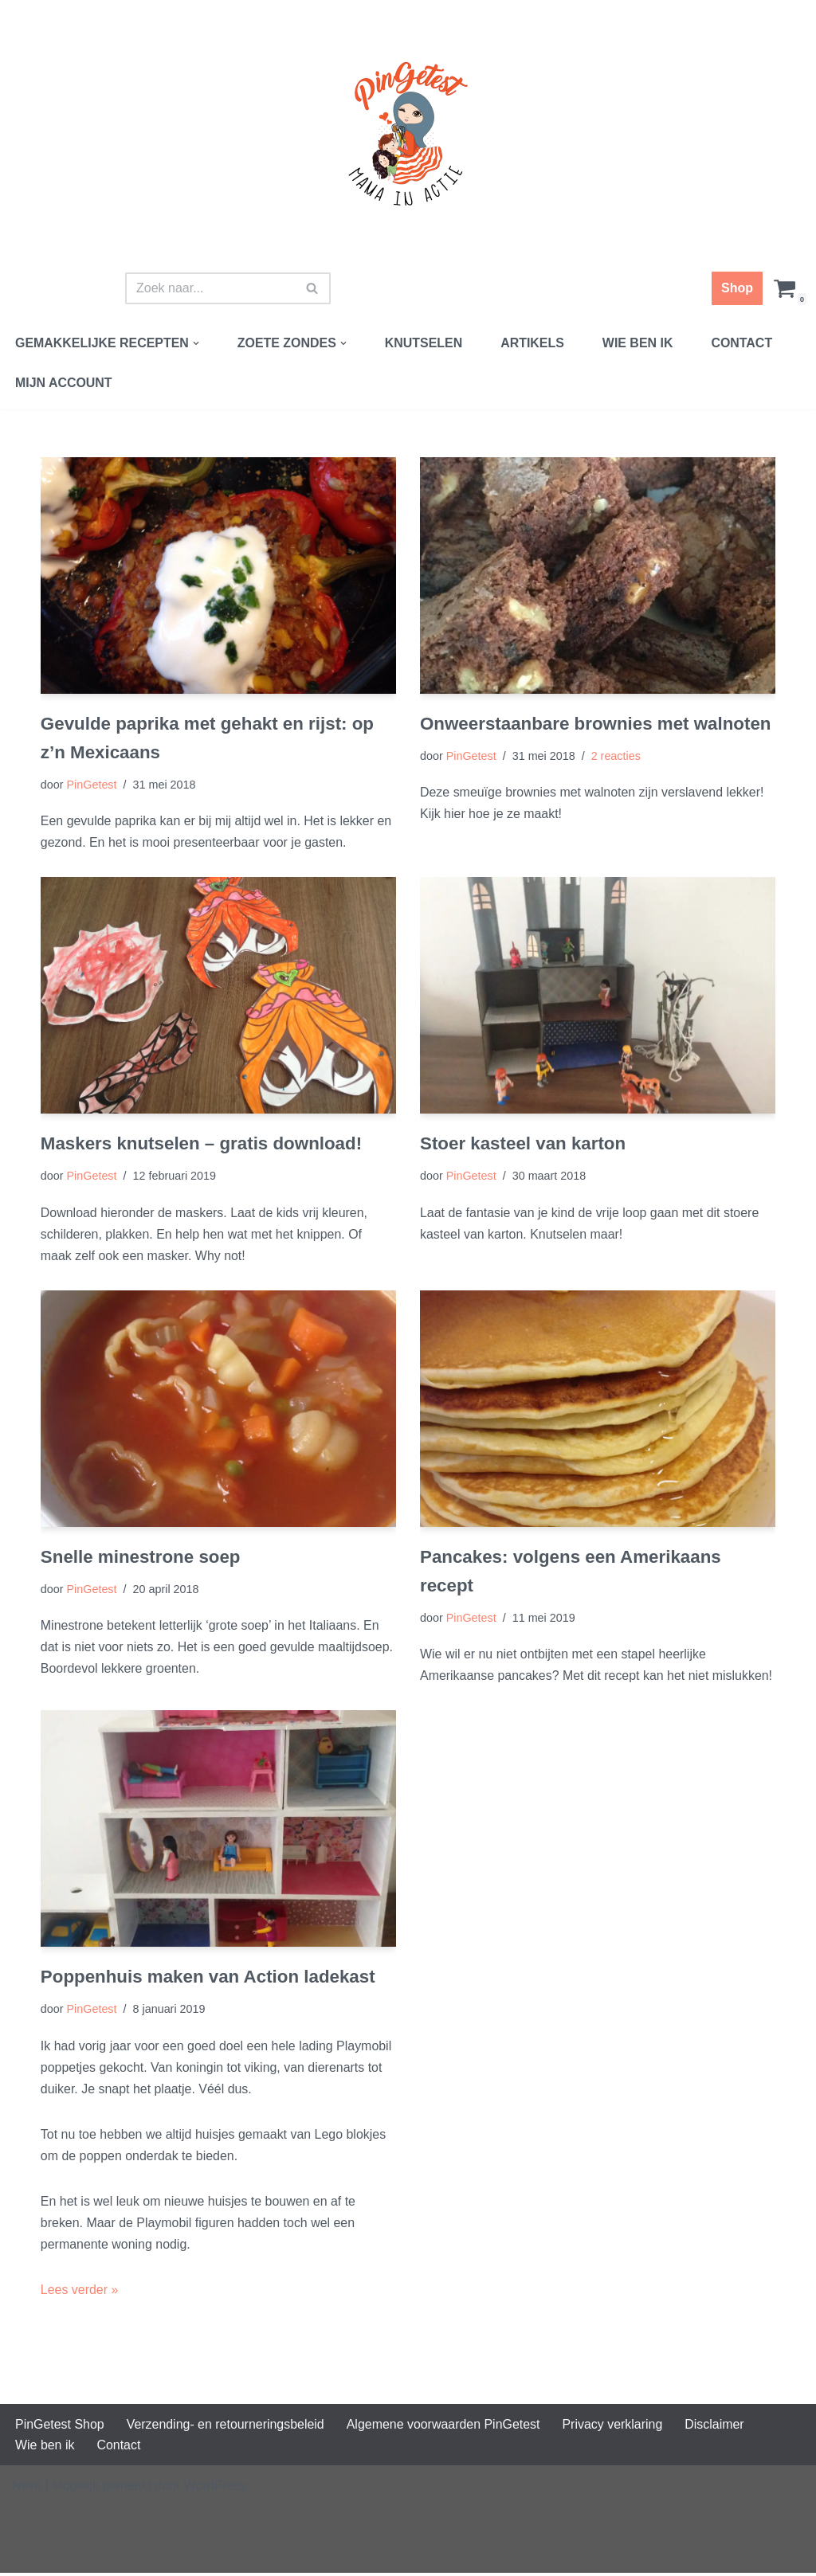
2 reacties (616, 756)
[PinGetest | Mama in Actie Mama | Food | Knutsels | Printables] (408, 133)
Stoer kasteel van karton (523, 1144)
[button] (197, 343)
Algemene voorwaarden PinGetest (444, 2427)
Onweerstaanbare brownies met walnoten (596, 724)
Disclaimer (717, 2427)
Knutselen (425, 343)
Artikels (534, 343)
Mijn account (63, 383)
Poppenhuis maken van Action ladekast (208, 1978)
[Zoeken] (210, 288)
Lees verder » (80, 2292)
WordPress (215, 2489)
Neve (26, 2489)
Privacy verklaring (614, 2427)
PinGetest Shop (59, 2427)
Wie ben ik (639, 343)
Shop (737, 288)
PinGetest (92, 784)
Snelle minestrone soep (141, 1558)
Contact (744, 343)
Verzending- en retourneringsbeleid (226, 2427)
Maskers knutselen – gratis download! (202, 1144)
